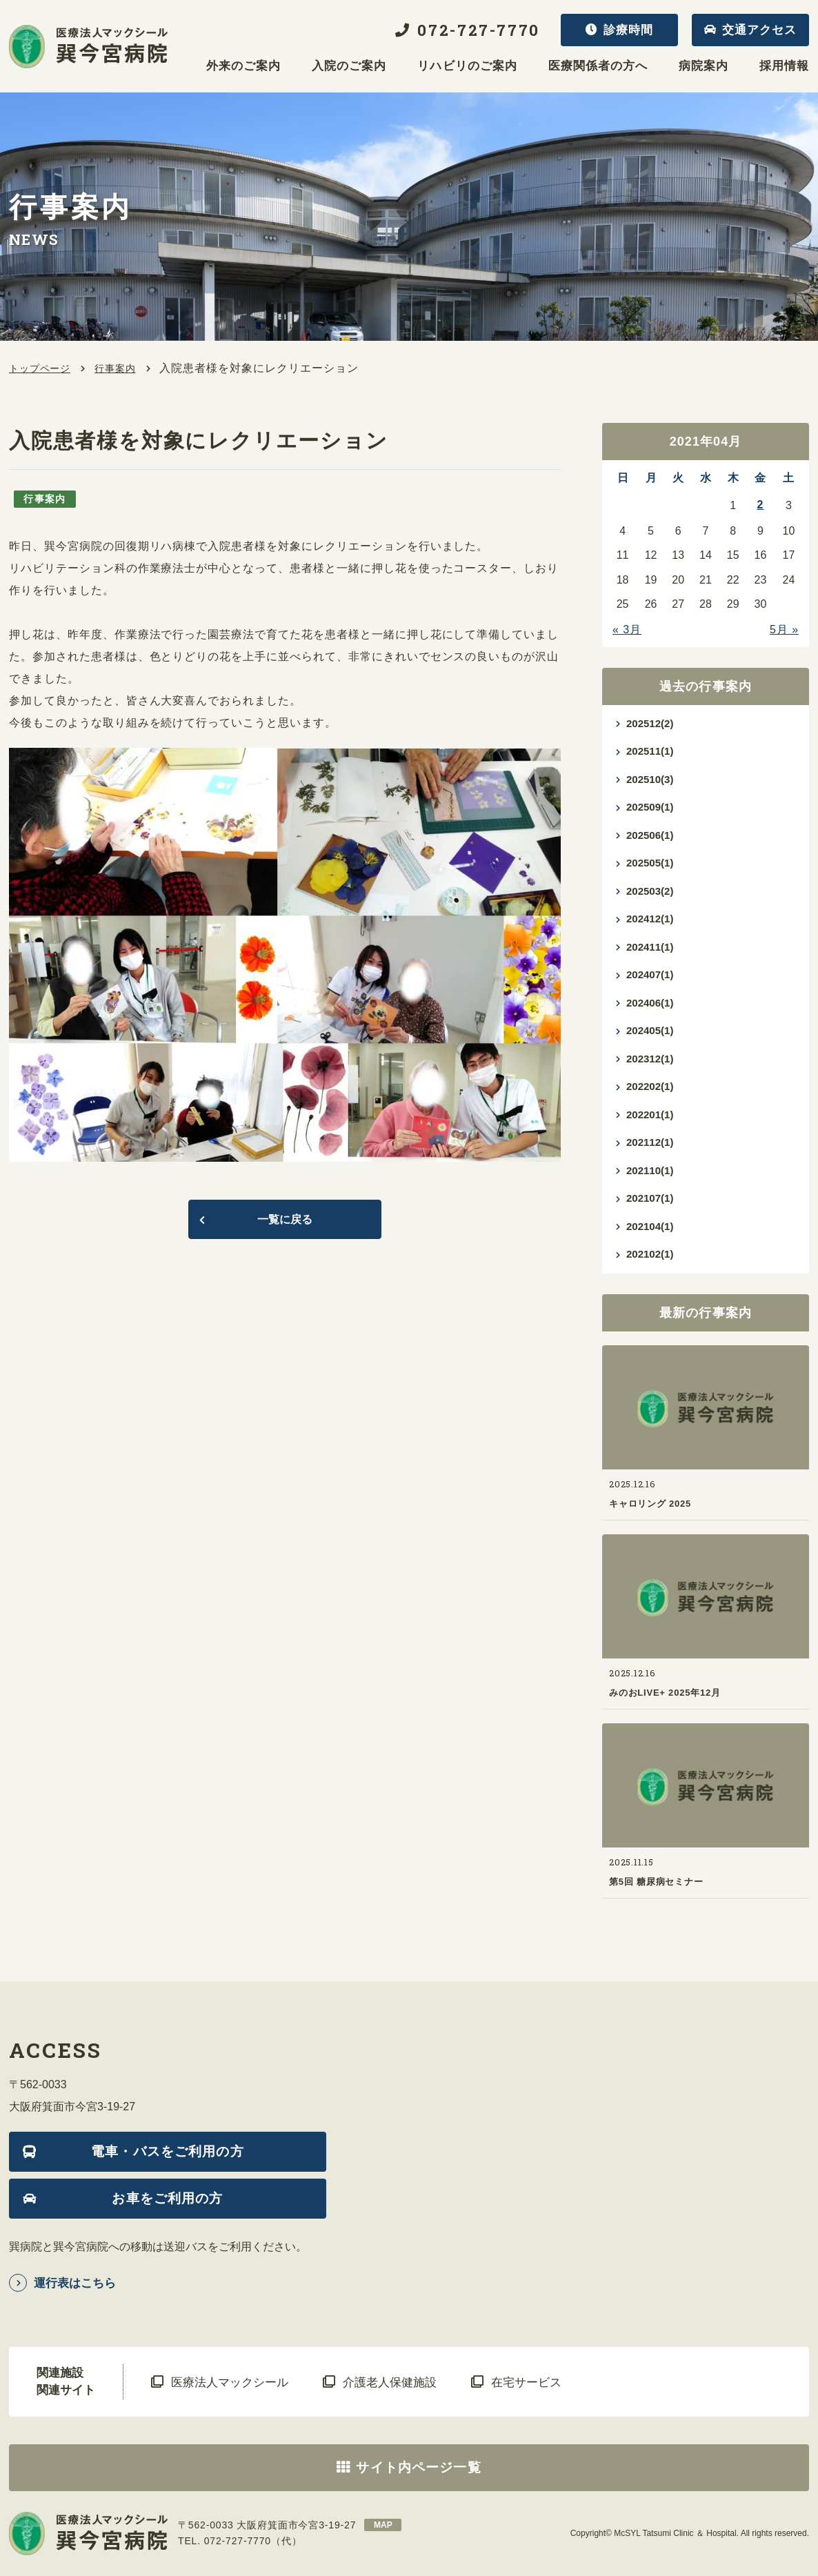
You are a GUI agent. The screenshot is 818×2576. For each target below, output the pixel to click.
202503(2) (649, 891)
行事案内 (114, 368)
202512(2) (649, 723)
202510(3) (649, 779)
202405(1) (649, 1030)
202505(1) (649, 863)
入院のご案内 (349, 66)
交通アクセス (759, 30)
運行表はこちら (75, 2283)
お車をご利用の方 (167, 2198)
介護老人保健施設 (390, 2382)
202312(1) (649, 1058)
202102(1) (649, 1254)
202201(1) (649, 1114)
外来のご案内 (243, 66)
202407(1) (649, 974)
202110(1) (649, 1170)
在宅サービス (526, 2382)
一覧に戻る (284, 1219)
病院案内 (703, 66)
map (383, 2525)
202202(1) (649, 1086)
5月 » (784, 629)
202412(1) (649, 918)
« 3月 (626, 629)
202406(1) (649, 1003)
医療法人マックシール (229, 2382)
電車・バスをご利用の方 (167, 2151)
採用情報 (784, 66)
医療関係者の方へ (598, 66)
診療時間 (628, 30)
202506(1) (649, 835)
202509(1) (649, 807)
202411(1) (649, 947)
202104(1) (649, 1226)
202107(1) (649, 1198)
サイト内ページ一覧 (418, 2467)
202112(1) (649, 1142)
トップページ (39, 368)
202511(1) (649, 751)
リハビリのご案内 (467, 66)
